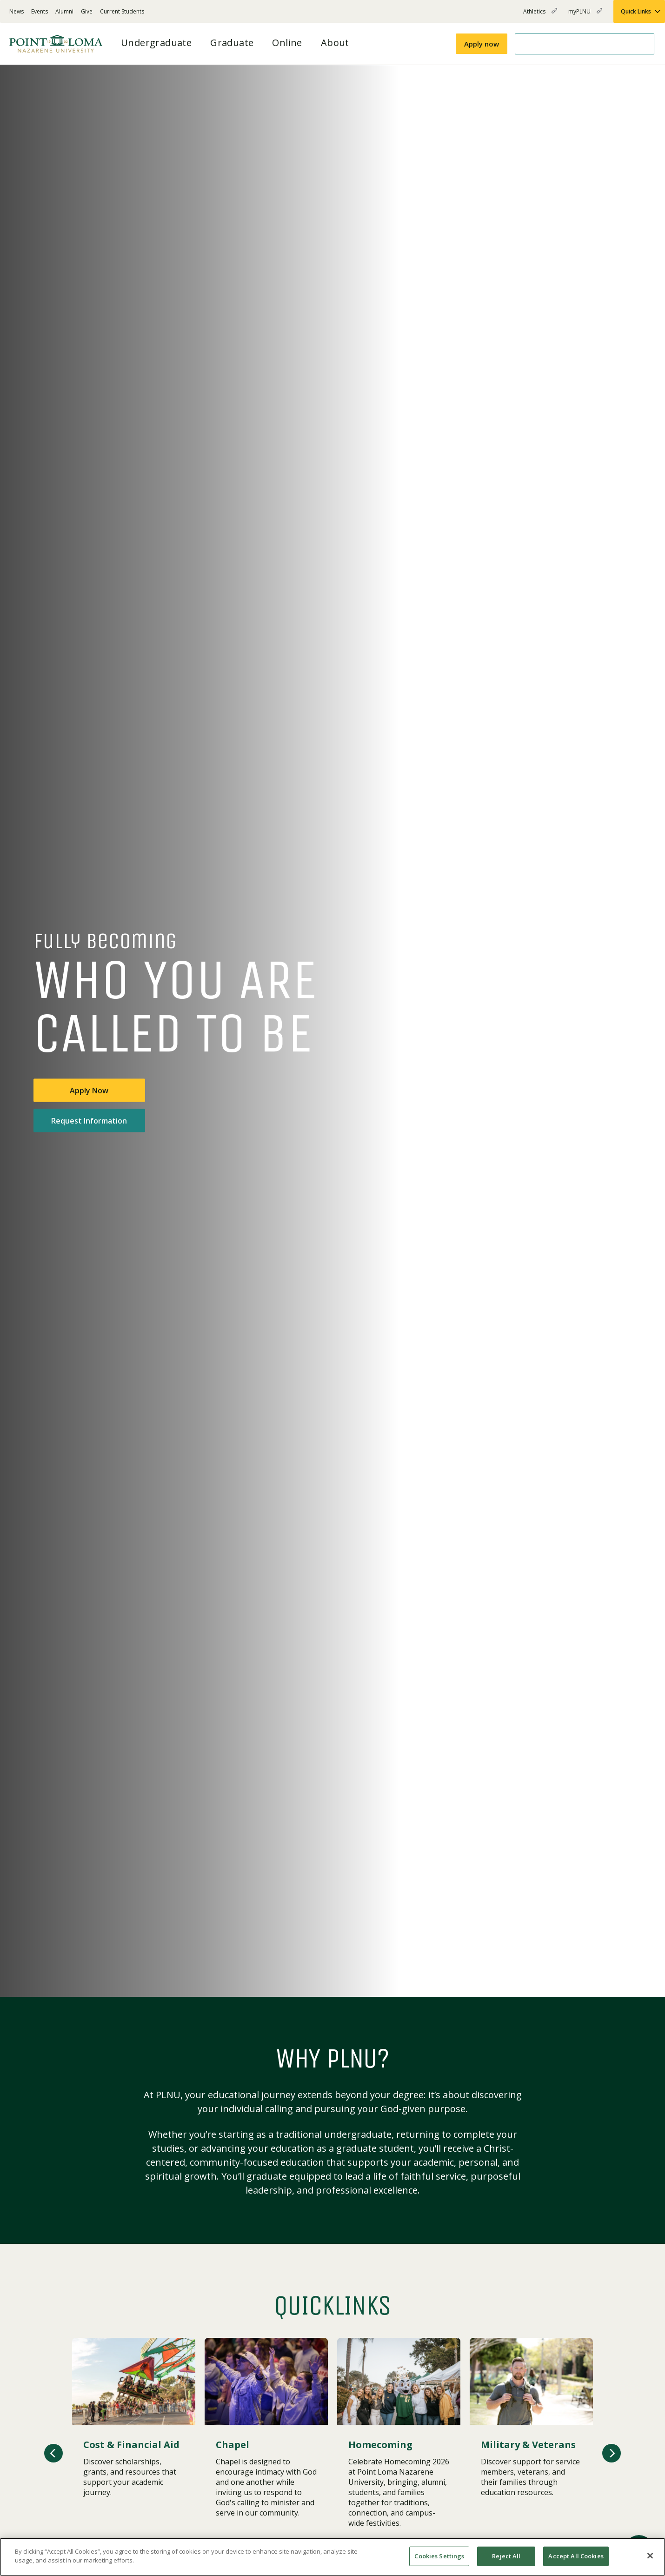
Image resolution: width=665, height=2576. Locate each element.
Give (87, 11)
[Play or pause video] (624, 1975)
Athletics (540, 15)
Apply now (481, 43)
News (16, 11)
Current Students (122, 11)
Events (39, 11)
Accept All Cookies (575, 2556)
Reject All (506, 2556)
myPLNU (585, 15)
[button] (53, 2452)
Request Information (89, 1121)
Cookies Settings (439, 2556)
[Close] (650, 2555)
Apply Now (89, 1090)
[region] (332, 2557)
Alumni (64, 11)
